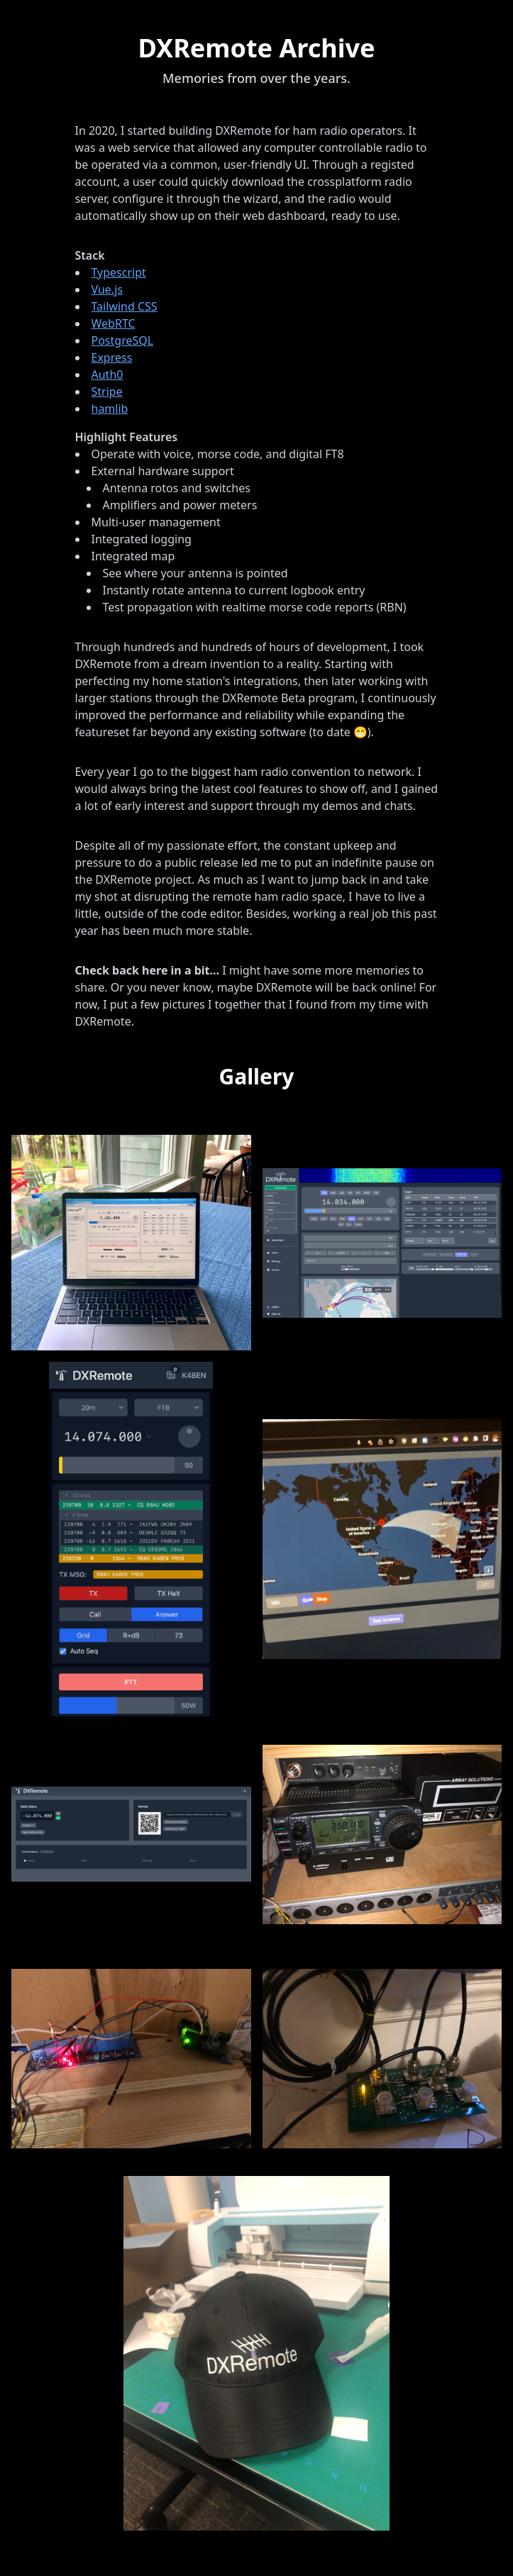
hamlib (110, 408)
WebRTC (114, 323)
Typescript (119, 272)
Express (112, 357)
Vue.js (107, 289)
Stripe (107, 391)
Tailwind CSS (125, 306)
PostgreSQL (123, 340)
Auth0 (107, 374)
